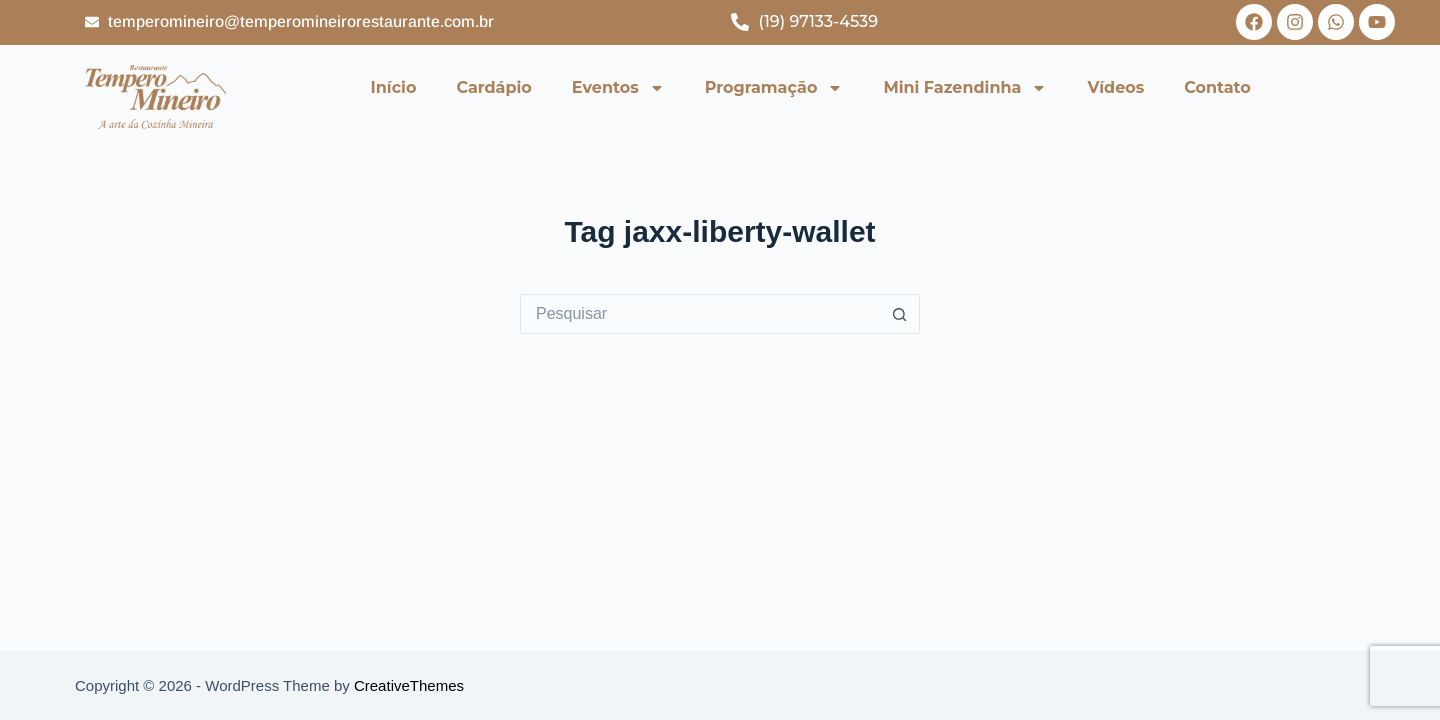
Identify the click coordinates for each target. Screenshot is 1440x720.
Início (394, 87)
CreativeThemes (409, 685)
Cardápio (493, 87)
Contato (1217, 87)
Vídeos (1115, 87)
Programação (774, 88)
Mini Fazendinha (965, 88)
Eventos (618, 88)
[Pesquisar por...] (700, 314)
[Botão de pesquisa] (900, 314)
